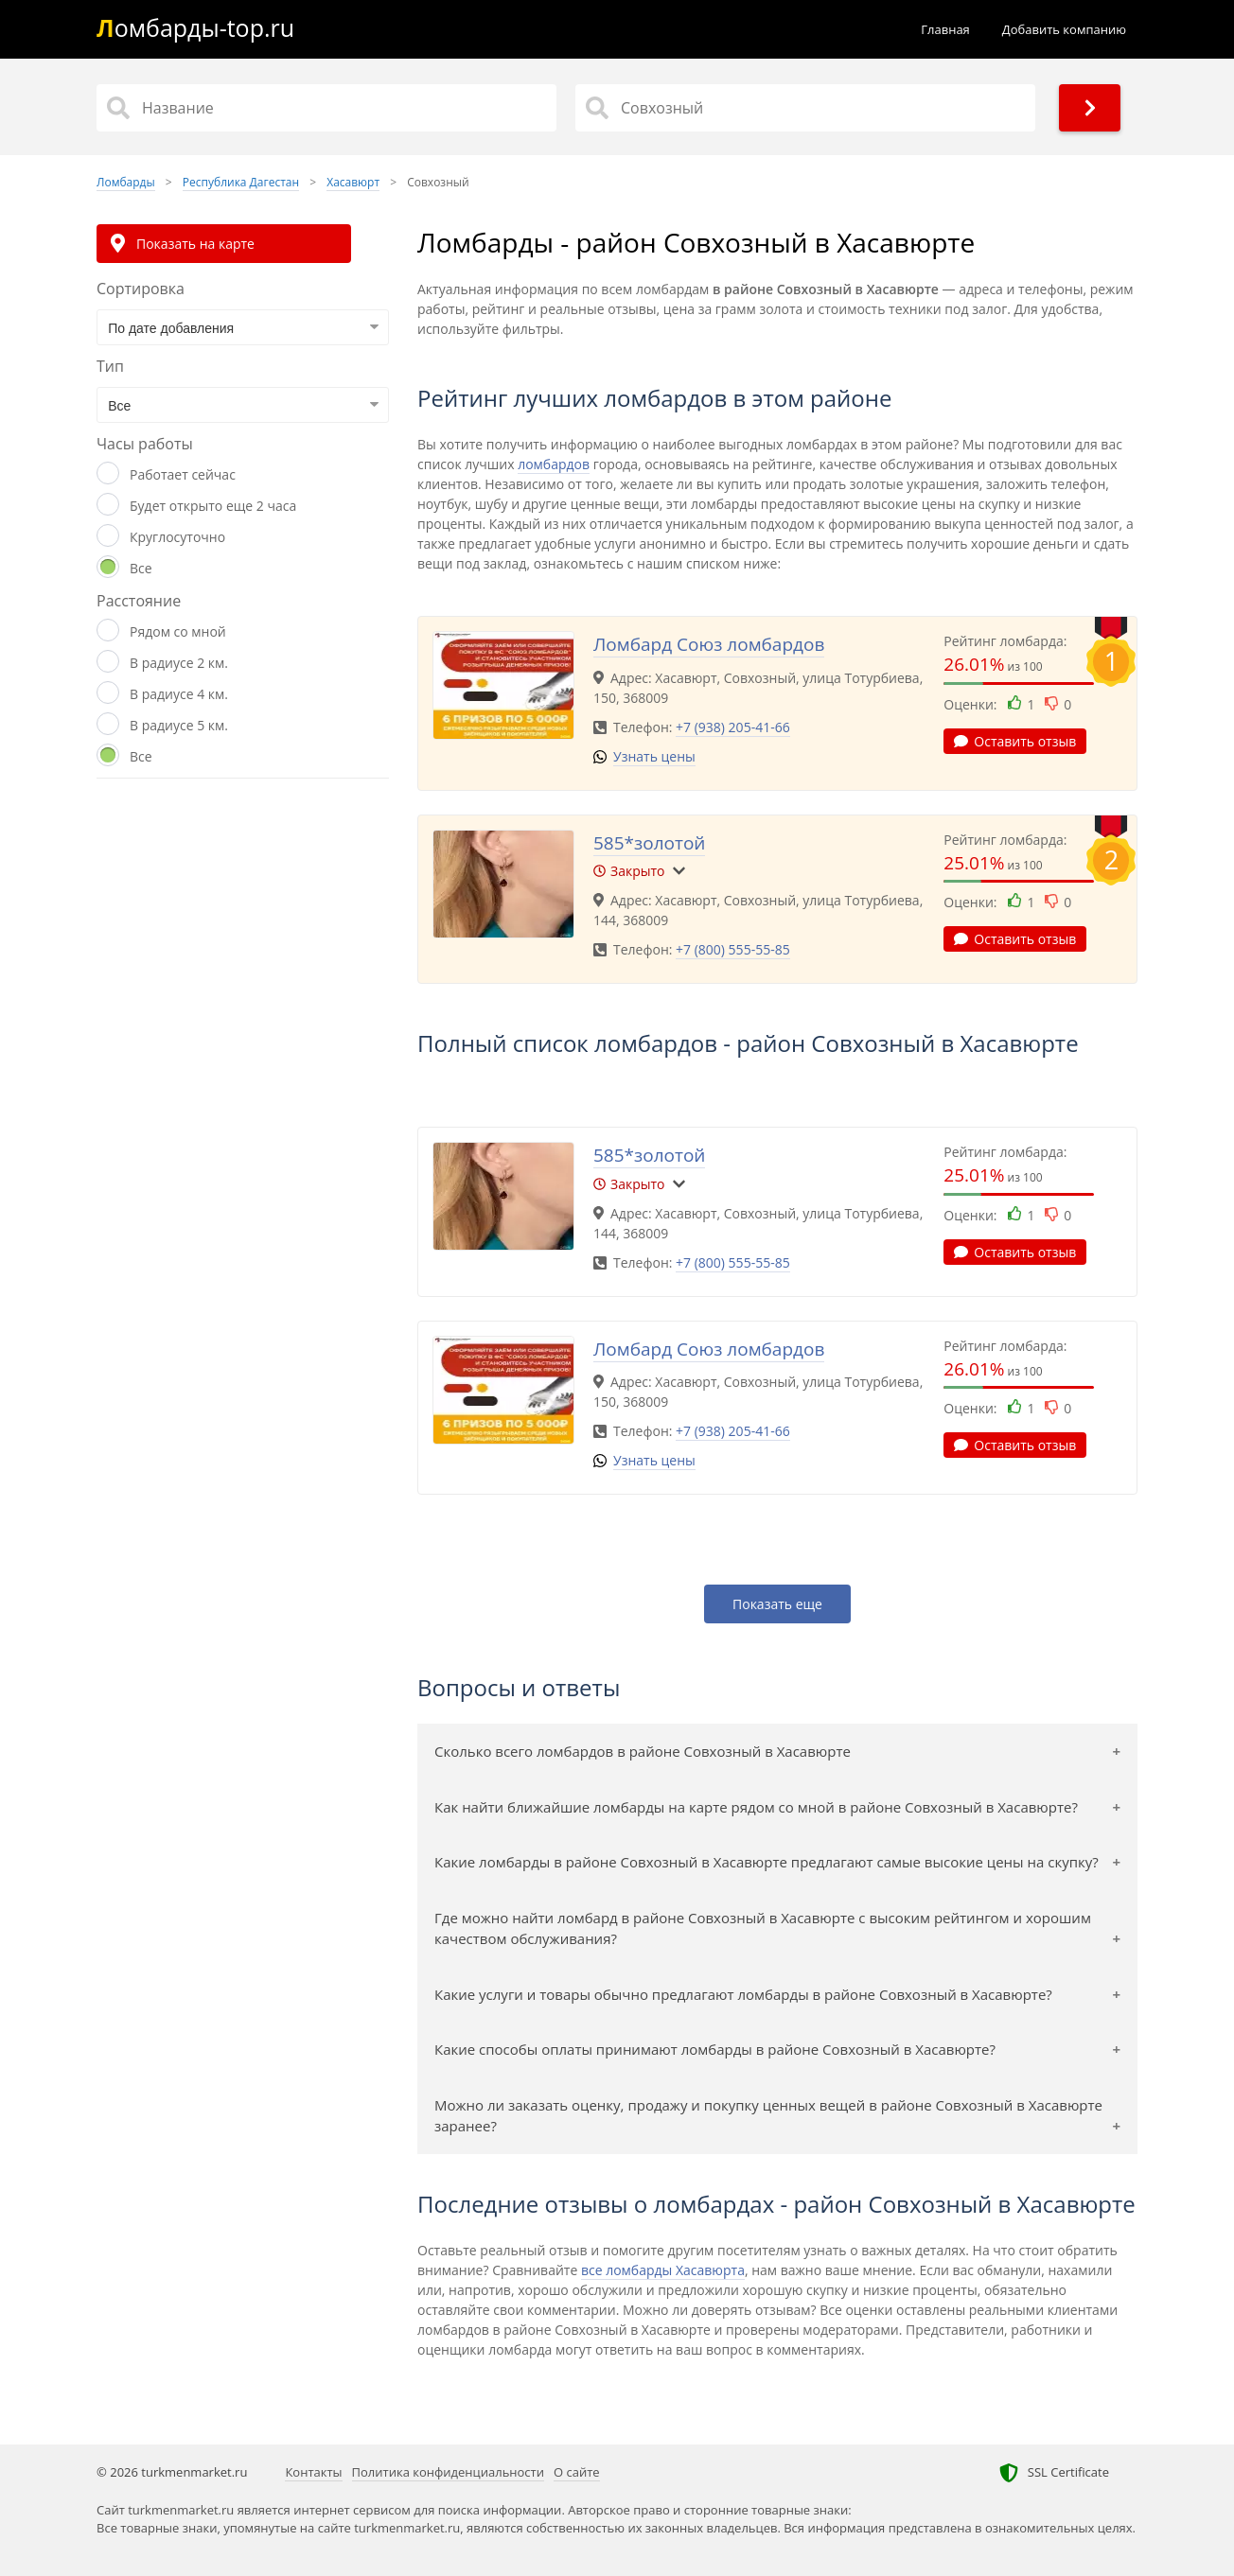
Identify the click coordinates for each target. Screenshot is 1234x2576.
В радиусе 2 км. (179, 663)
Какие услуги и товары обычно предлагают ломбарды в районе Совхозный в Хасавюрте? (743, 1994)
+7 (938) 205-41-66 (733, 727)
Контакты (313, 2471)
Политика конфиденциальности (448, 2471)
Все (141, 568)
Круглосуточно (177, 537)
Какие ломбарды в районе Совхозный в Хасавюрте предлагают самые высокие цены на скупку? (766, 1861)
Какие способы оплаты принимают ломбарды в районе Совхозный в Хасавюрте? (715, 2049)
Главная (945, 29)
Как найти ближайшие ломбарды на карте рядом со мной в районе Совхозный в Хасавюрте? (756, 1806)
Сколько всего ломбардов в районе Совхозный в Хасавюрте (642, 1751)
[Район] (805, 107)
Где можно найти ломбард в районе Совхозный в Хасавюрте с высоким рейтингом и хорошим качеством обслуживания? (762, 1928)
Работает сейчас (183, 474)
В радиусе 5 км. (179, 725)
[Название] (326, 107)
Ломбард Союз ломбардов (708, 644)
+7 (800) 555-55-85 (733, 949)
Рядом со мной (178, 631)
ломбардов (554, 464)
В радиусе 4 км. (179, 694)
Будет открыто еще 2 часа (213, 506)
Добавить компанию (1064, 29)
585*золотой (649, 843)
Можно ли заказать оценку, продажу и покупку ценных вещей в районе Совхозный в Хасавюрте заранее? (768, 2115)
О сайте (577, 2471)
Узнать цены (654, 756)
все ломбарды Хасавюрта (663, 2270)
